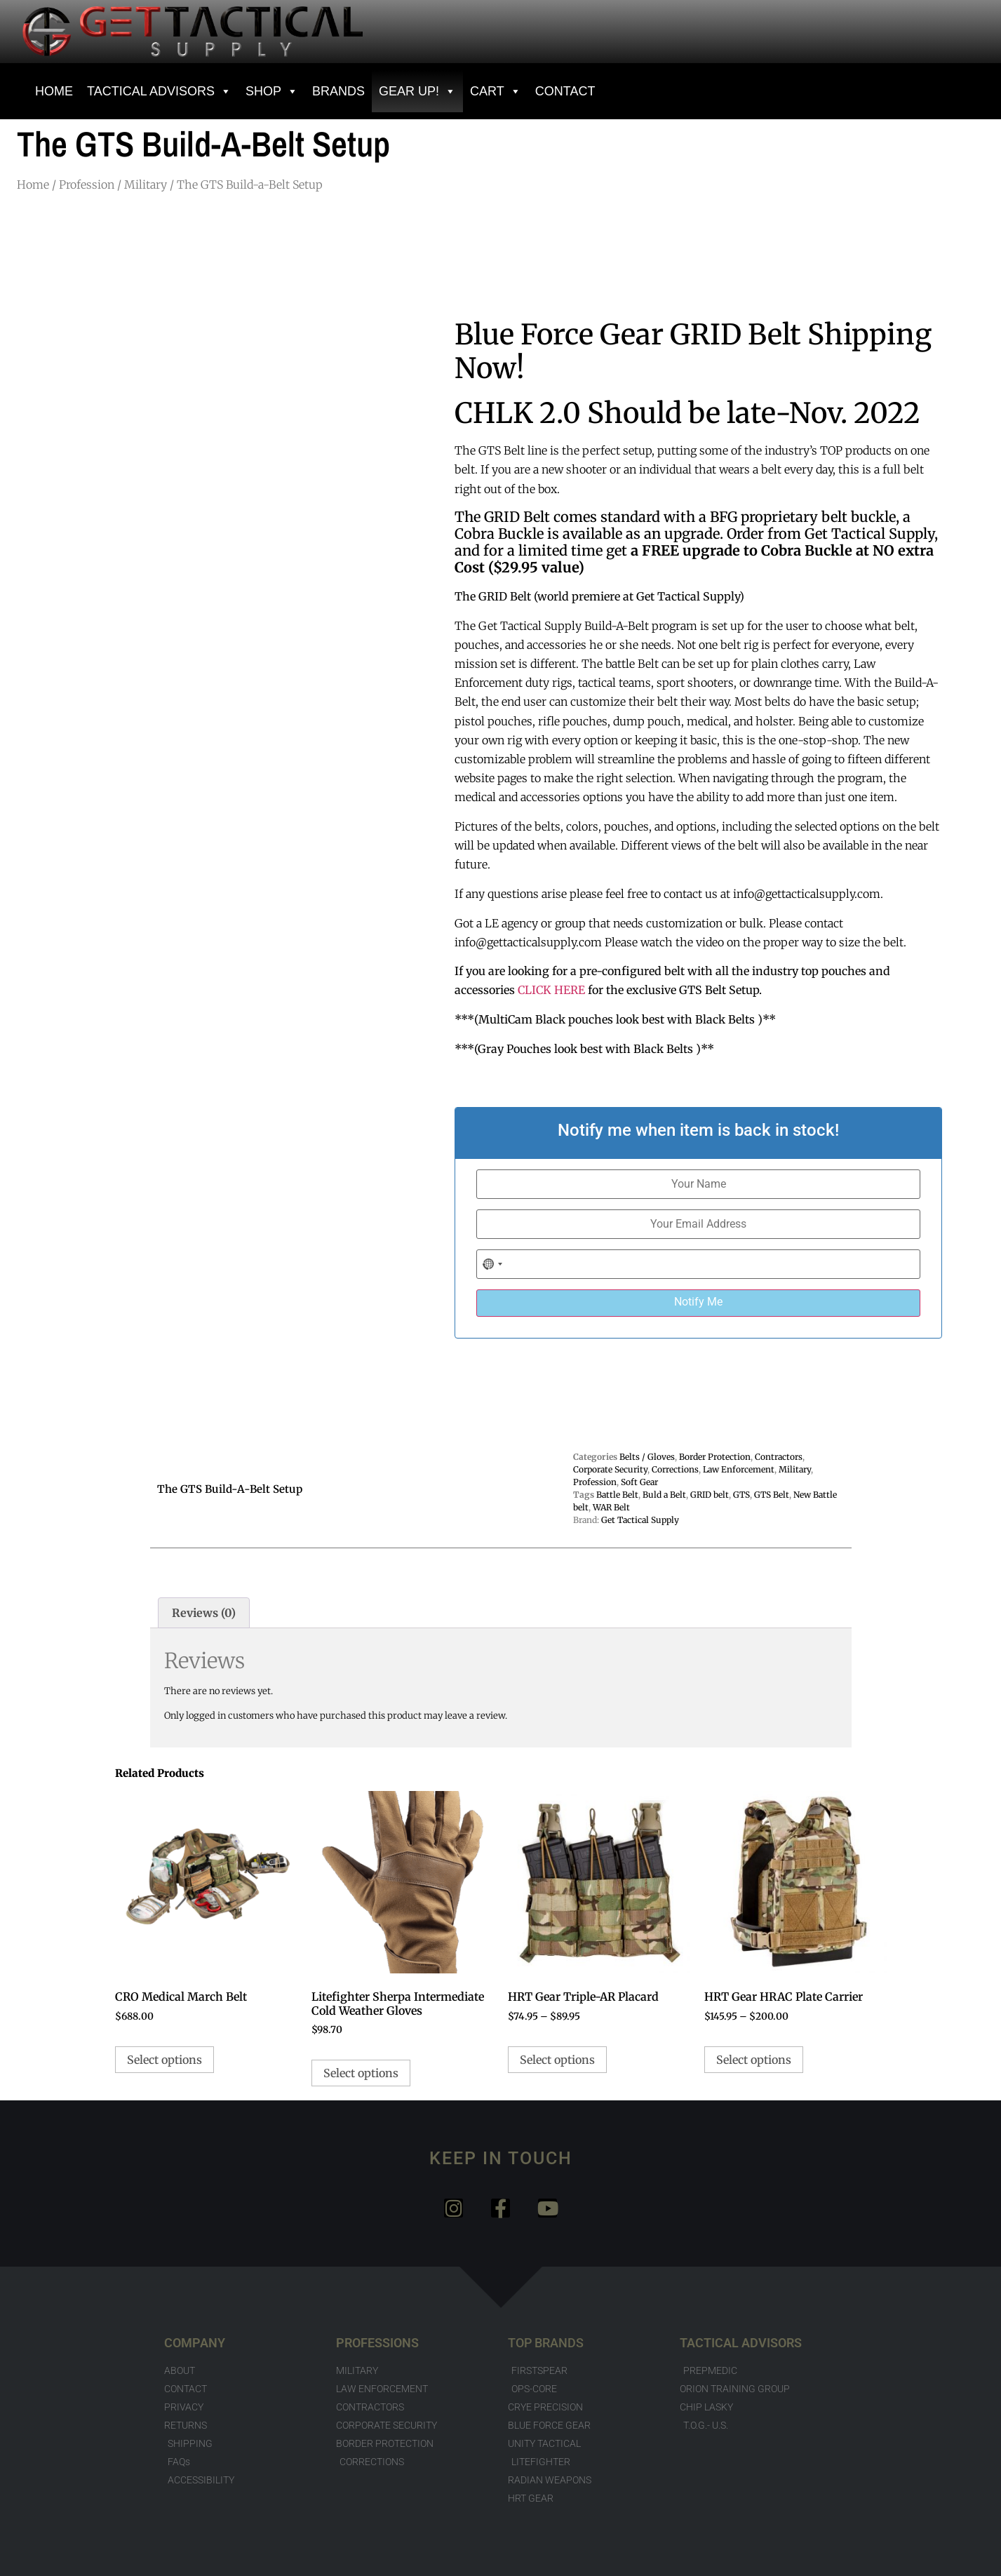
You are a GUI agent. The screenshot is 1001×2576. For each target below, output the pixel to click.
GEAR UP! (417, 91)
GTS (741, 1494)
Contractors (778, 1456)
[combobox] (493, 1264)
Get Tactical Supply (640, 1520)
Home (33, 184)
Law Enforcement (738, 1469)
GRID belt (709, 1494)
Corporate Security (610, 1469)
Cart (495, 91)
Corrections (675, 1469)
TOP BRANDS (546, 2342)
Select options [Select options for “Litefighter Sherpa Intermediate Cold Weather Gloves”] (360, 2073)
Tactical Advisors (159, 91)
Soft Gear (639, 1482)
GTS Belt (771, 1494)
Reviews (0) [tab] (204, 1613)
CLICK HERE (551, 990)
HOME (54, 91)
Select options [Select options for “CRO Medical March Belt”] (164, 2060)
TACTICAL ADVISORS (741, 2342)
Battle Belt (617, 1494)
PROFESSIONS (377, 2342)
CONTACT (565, 91)
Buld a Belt (664, 1494)
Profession (86, 184)
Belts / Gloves (647, 1456)
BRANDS (338, 91)
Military (145, 184)
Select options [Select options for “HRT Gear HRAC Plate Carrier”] (753, 2060)
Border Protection (715, 1456)
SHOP (272, 91)
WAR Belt (611, 1507)
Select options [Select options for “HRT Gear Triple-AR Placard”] (557, 2060)
